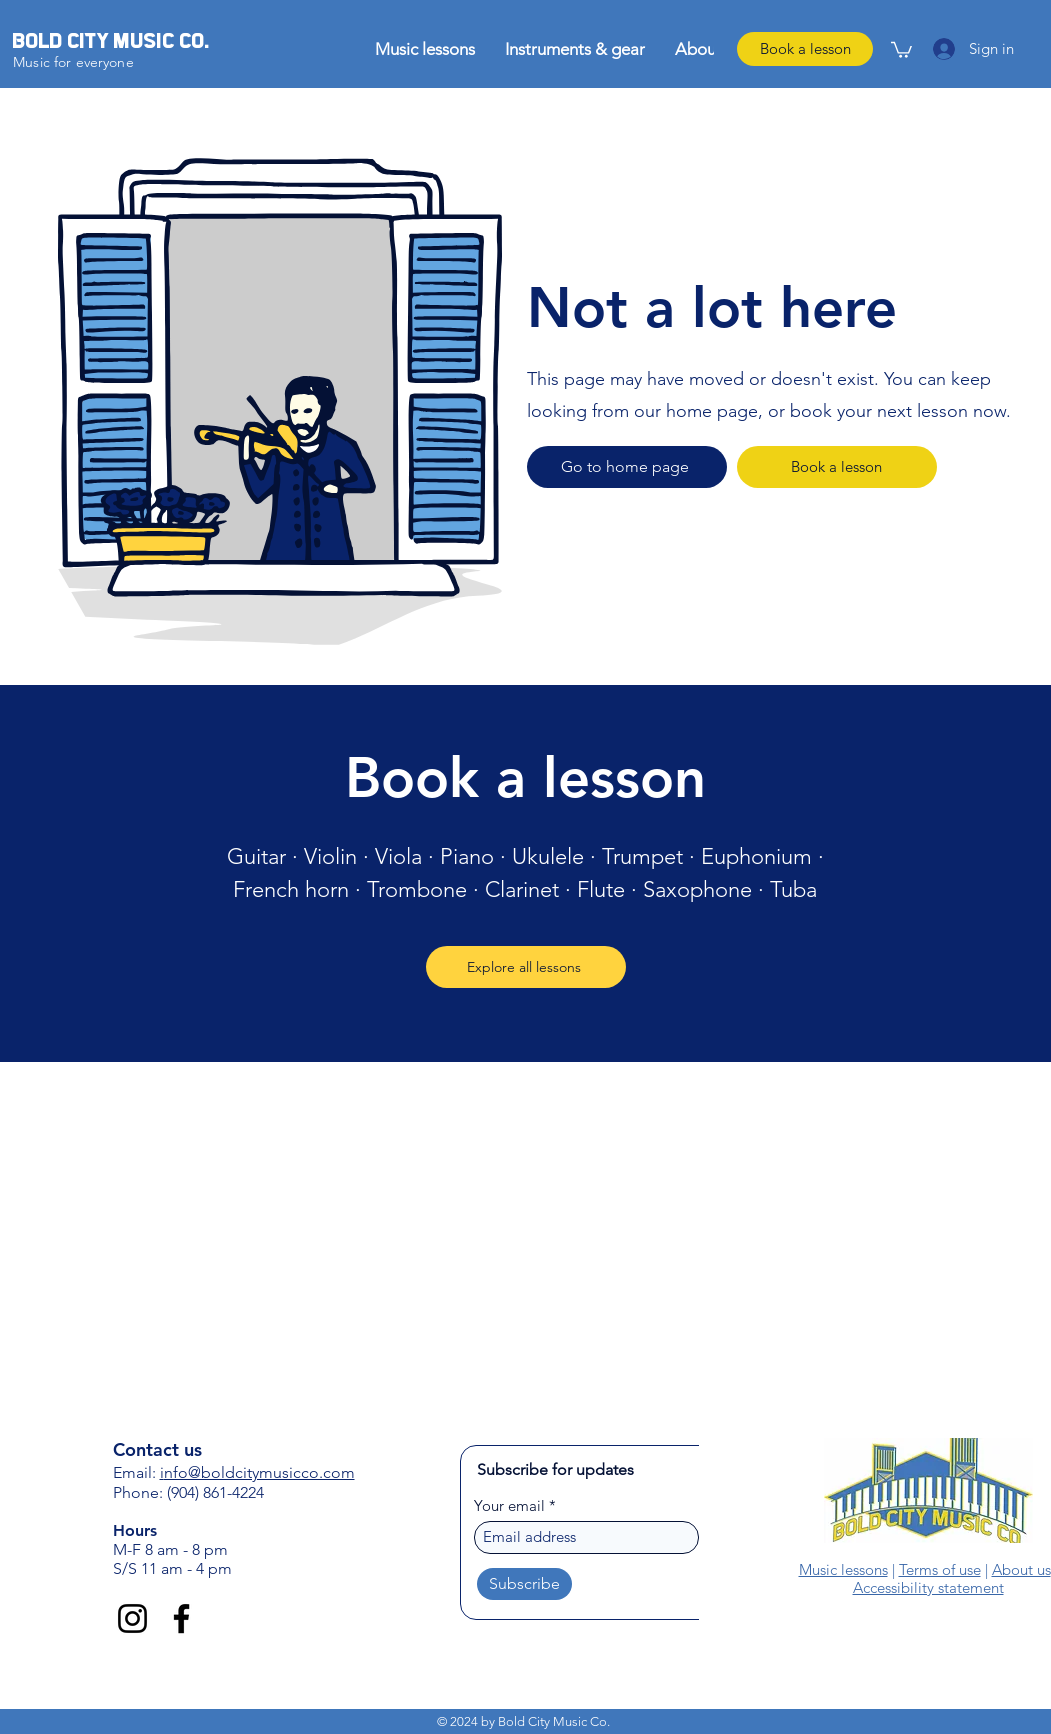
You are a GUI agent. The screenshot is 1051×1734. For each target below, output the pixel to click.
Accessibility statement (928, 1587)
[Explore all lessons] (526, 967)
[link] (901, 49)
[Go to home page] (627, 467)
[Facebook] (181, 1618)
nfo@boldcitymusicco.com (259, 1472)
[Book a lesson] (805, 49)
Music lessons (843, 1569)
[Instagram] (132, 1618)
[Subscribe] (524, 1584)
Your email (509, 1505)
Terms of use (940, 1569)
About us (1021, 1569)
